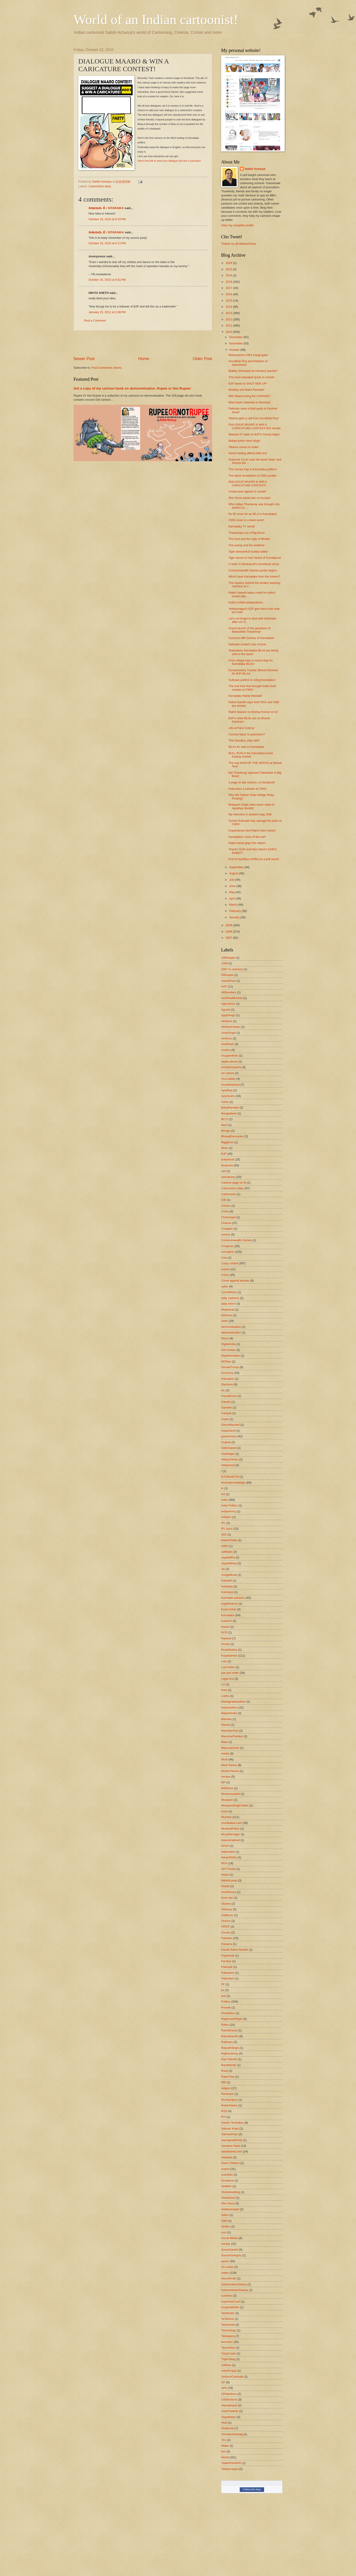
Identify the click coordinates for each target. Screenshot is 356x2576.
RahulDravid (229, 2030)
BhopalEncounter (232, 1136)
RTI (223, 2117)
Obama (226, 1903)
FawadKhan (229, 1396)
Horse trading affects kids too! (247, 453)
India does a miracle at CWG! (247, 788)
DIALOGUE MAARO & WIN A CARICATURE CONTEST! (247, 483)
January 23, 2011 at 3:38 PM (107, 312)
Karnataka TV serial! (241, 526)
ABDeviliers (228, 992)
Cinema (226, 1223)
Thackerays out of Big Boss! (246, 532)
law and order (230, 1672)
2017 (229, 288)
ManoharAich (229, 1730)
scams (225, 2169)
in (222, 1488)
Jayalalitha (228, 1557)
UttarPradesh (229, 2411)
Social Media (229, 2238)
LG (223, 1684)
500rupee (227, 975)
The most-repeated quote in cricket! (251, 377)
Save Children (230, 2163)
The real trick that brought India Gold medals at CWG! (252, 687)
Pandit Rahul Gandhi (234, 1949)
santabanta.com (231, 2151)
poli (223, 1996)
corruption (227, 1251)
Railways (227, 2042)
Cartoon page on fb (233, 1182)
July (232, 879)
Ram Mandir (229, 2059)
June (232, 886)
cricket (225, 1269)
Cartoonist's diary (100, 186)
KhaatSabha (229, 1649)
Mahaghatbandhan (233, 1701)
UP (223, 2382)
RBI (223, 2082)
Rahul (225, 2024)
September (236, 867)
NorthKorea (228, 1892)
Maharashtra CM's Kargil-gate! (248, 355)
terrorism (227, 2342)
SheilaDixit (228, 2197)
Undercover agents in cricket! (247, 491)
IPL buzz (226, 1528)
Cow (224, 1257)
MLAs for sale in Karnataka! (246, 746)
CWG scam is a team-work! (246, 520)
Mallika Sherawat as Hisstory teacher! (252, 371)
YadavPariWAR (231, 2463)
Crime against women (235, 1280)
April (232, 898)
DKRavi (226, 1361)
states (225, 2272)
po (222, 1990)
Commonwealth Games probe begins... (253, 570)
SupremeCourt (230, 2301)
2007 (229, 937)
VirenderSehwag (232, 2434)
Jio (223, 1569)
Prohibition (228, 2013)
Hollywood (228, 1465)
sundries (226, 2295)
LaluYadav (228, 1667)
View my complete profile (237, 225)
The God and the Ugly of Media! (249, 539)
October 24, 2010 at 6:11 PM (107, 243)
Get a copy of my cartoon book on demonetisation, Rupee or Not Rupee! (132, 388)
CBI (223, 1199)
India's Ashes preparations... (246, 602)
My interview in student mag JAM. (250, 814)
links (224, 1690)
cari (223, 1171)
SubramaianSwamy (234, 2284)
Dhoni (225, 1338)
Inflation (226, 1517)
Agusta (225, 1009)
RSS (224, 2111)
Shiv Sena (228, 2203)
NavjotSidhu (229, 1857)
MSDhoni (227, 1788)
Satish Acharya (255, 169)
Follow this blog (251, 2489)
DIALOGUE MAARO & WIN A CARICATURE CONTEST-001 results (254, 426)
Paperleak (227, 1955)
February (235, 911)
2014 (229, 306)
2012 (229, 319)
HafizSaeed (228, 1448)
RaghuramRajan (231, 2018)
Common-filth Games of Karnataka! (251, 638)
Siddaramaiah (230, 2209)
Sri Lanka (227, 2267)
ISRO (224, 1546)
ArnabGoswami (231, 1067)
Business (227, 1165)
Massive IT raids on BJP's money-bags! (253, 434)
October (234, 349)
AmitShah (227, 1044)
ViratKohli (227, 2428)
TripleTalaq (228, 2359)
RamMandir (228, 2065)
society (225, 2243)
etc (223, 1390)
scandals (227, 2174)
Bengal (225, 1130)
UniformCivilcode (232, 2376)
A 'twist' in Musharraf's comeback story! (253, 564)
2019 (229, 275)
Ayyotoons (228, 1096)
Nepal (225, 1874)
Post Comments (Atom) (106, 367)
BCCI (224, 1119)
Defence (226, 1315)
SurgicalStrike (230, 2307)
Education (227, 1378)
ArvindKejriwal (230, 1084)
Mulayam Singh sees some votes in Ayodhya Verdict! (251, 806)
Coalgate (227, 1228)
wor (223, 2451)
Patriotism (227, 1978)
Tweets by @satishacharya (238, 243)
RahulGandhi (229, 2036)
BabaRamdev (230, 1107)
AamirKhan (228, 980)
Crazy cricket (229, 1263)
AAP (224, 986)
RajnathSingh (230, 2048)
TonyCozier (228, 2353)
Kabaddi (226, 1580)
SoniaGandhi (229, 2249)
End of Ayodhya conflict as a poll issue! (253, 859)
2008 (229, 931)
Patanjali (226, 1967)
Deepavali (227, 1309)
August (234, 873)
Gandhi (226, 1402)
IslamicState (229, 1540)
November (236, 343)
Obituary (226, 1909)
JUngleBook (229, 1575)
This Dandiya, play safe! (244, 740)
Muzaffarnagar (230, 1834)
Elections (227, 1384)
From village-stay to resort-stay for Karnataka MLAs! (250, 662)
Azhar (225, 1102)
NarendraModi (230, 1840)
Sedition (226, 2186)
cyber (224, 1286)
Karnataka (228, 1615)
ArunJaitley (228, 1078)
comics (225, 1234)
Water (225, 2445)
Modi (224, 1759)
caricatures (228, 1177)
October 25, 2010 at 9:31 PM (107, 279)
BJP (224, 1153)
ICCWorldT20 (230, 1476)
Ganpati (226, 1413)
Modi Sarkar (229, 1765)
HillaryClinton (229, 1459)
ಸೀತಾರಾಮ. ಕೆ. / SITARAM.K (106, 208)
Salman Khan (230, 2128)
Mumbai (226, 1817)
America (226, 1038)
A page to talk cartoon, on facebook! (251, 782)
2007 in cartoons (232, 969)
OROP (225, 1926)
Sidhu (225, 2215)
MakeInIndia (229, 1713)
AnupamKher (229, 1055)
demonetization (231, 1332)
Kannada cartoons (233, 1597)
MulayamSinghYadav (235, 1805)
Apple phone (229, 1061)
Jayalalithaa (229, 1563)
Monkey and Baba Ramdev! (246, 389)
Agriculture (228, 1003)
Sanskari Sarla (230, 2145)
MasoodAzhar (230, 1748)
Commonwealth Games (236, 1240)
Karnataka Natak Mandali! (245, 695)
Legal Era (227, 1678)
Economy (227, 1373)
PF (223, 1984)
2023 (229, 269)
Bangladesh (229, 1113)
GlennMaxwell (230, 1424)
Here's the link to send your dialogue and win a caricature (169, 160)
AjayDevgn (228, 1015)
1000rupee (228, 957)
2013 (229, 313)
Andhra (226, 1050)
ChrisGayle (228, 1217)
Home (143, 358)
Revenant (227, 2094)
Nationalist (228, 1851)
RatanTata (228, 2076)
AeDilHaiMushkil (231, 998)
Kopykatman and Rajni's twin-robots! (252, 830)
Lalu (224, 1661)
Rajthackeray (229, 2053)
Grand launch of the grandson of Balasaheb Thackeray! (249, 629)
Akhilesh (226, 1021)
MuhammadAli (230, 1794)
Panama (226, 1944)
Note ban (227, 1897)
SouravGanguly (231, 2255)
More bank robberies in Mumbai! (249, 402)
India (224, 1499)
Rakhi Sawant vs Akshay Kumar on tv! (253, 712)
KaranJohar (228, 1609)
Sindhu (225, 2226)
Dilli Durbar (228, 1350)
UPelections (229, 2394)
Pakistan (226, 1938)
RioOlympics (229, 2099)
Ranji (224, 2070)
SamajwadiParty (231, 2140)
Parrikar (226, 1961)
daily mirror (228, 1303)
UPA (224, 2388)
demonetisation (231, 1326)
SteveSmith (228, 2278)
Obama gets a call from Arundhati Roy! (253, 418)
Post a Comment (95, 320)
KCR (224, 1632)
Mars (224, 1742)
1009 (224, 963)
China (225, 1211)
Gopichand (228, 1430)
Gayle (225, 1419)
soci (223, 2232)
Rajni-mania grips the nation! (247, 843)
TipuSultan (228, 2347)
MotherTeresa (230, 1771)
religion (226, 2088)
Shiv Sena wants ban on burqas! (249, 498)
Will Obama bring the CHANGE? (249, 396)
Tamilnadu (228, 2313)
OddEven (227, 1915)
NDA (224, 1863)
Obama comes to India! (243, 447)
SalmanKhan (229, 2134)
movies (225, 1776)
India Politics (229, 1505)
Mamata (226, 1719)
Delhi (224, 1321)
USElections (229, 2399)
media (225, 1753)
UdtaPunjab (228, 2370)
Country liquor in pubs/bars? (246, 734)
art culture (227, 1073)
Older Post (202, 358)
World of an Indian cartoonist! (156, 19)
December (236, 337)
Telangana (228, 2336)
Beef (224, 1125)
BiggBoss (227, 1142)
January (234, 917)
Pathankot (227, 1972)
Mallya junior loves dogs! (244, 440)
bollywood (227, 1159)
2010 (229, 332)
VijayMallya (228, 2417)
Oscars (225, 1932)
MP (223, 1782)
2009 (229, 925)
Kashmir (226, 1621)
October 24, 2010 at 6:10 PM (107, 219)
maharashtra (229, 1707)
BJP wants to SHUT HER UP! (247, 383)
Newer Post (84, 358)
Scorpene (227, 2180)
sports (225, 2261)
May (232, 892)
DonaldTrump (230, 1367)
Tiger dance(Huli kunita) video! (248, 551)
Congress (227, 1246)
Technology (228, 2330)
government (229, 1436)
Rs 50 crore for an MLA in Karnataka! (252, 514)
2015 (229, 300)
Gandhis (226, 1407)
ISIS (224, 1534)
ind (223, 1494)
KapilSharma (229, 1603)
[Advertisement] (143, 343)
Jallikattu (226, 1551)
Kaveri (225, 1626)
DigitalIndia (228, 1344)
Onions (225, 1921)
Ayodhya (226, 1090)
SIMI (224, 2221)
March (233, 904)
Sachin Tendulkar (232, 2122)
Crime (225, 1275)
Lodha (225, 1696)
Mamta (225, 1724)
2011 (229, 325)
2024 (229, 263)
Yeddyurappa (229, 2469)
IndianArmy (228, 1511)
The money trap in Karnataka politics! (252, 469)
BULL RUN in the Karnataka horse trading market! (250, 754)
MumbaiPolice (230, 1828)
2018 (229, 281)
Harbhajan (228, 1453)
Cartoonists (228, 1194)
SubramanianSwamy (234, 2290)
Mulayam (227, 1799)
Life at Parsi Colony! (241, 728)
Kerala (225, 1644)
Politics (225, 2001)
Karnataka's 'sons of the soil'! (247, 836)
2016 (229, 294)
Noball (225, 1886)
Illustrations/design (233, 1482)
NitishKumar (229, 1880)
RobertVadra (229, 2105)
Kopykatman (229, 1655)
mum (224, 1811)
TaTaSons (227, 2318)
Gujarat (226, 1442)
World (225, 2457)
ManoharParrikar (232, 1736)
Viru (223, 2440)
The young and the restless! (246, 545)
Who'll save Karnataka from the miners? (254, 576)
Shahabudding (230, 2192)
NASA (225, 1845)
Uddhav (226, 2365)
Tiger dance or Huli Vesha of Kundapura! (254, 557)
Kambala (227, 1586)
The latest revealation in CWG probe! (252, 475)
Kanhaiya (227, 1592)
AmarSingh (228, 1032)
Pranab (226, 2007)
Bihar (224, 1148)
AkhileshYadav (230, 1026)
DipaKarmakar (230, 1355)
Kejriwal (226, 1638)
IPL (223, 1523)
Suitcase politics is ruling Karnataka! (251, 680)
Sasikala (226, 2157)
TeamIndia (228, 2324)
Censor (226, 1205)
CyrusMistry (229, 1292)
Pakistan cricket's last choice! (247, 644)
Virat (224, 2422)
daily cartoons (230, 1298)
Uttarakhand (229, 2405)
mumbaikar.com (231, 1823)
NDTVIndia (228, 1869)
